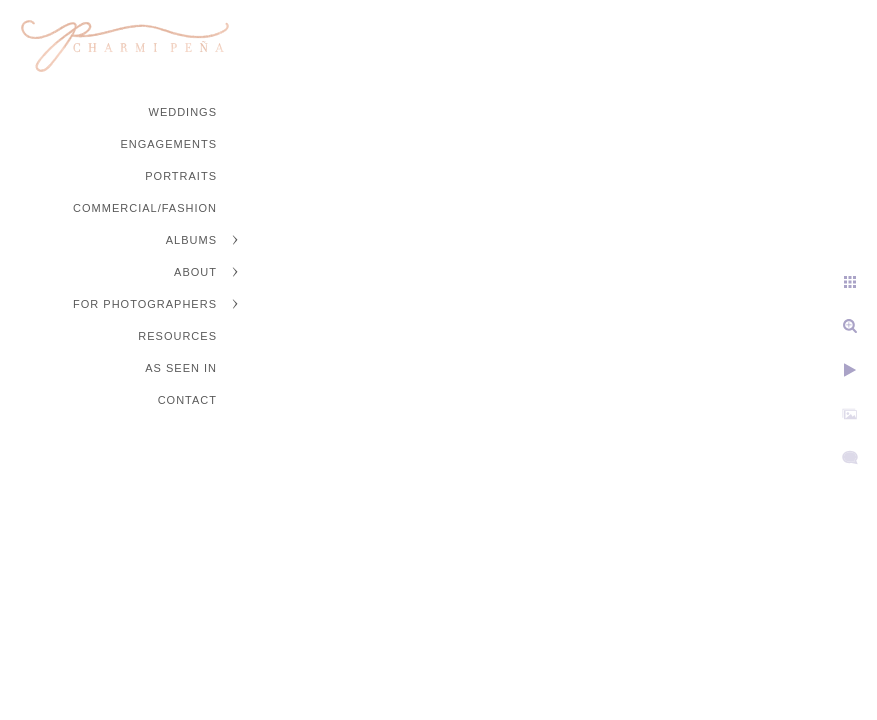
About (195, 272)
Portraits (181, 176)
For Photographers (145, 304)
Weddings (183, 112)
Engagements (168, 144)
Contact (187, 400)
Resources (177, 336)
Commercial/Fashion (145, 208)
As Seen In (181, 368)
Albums (191, 240)
